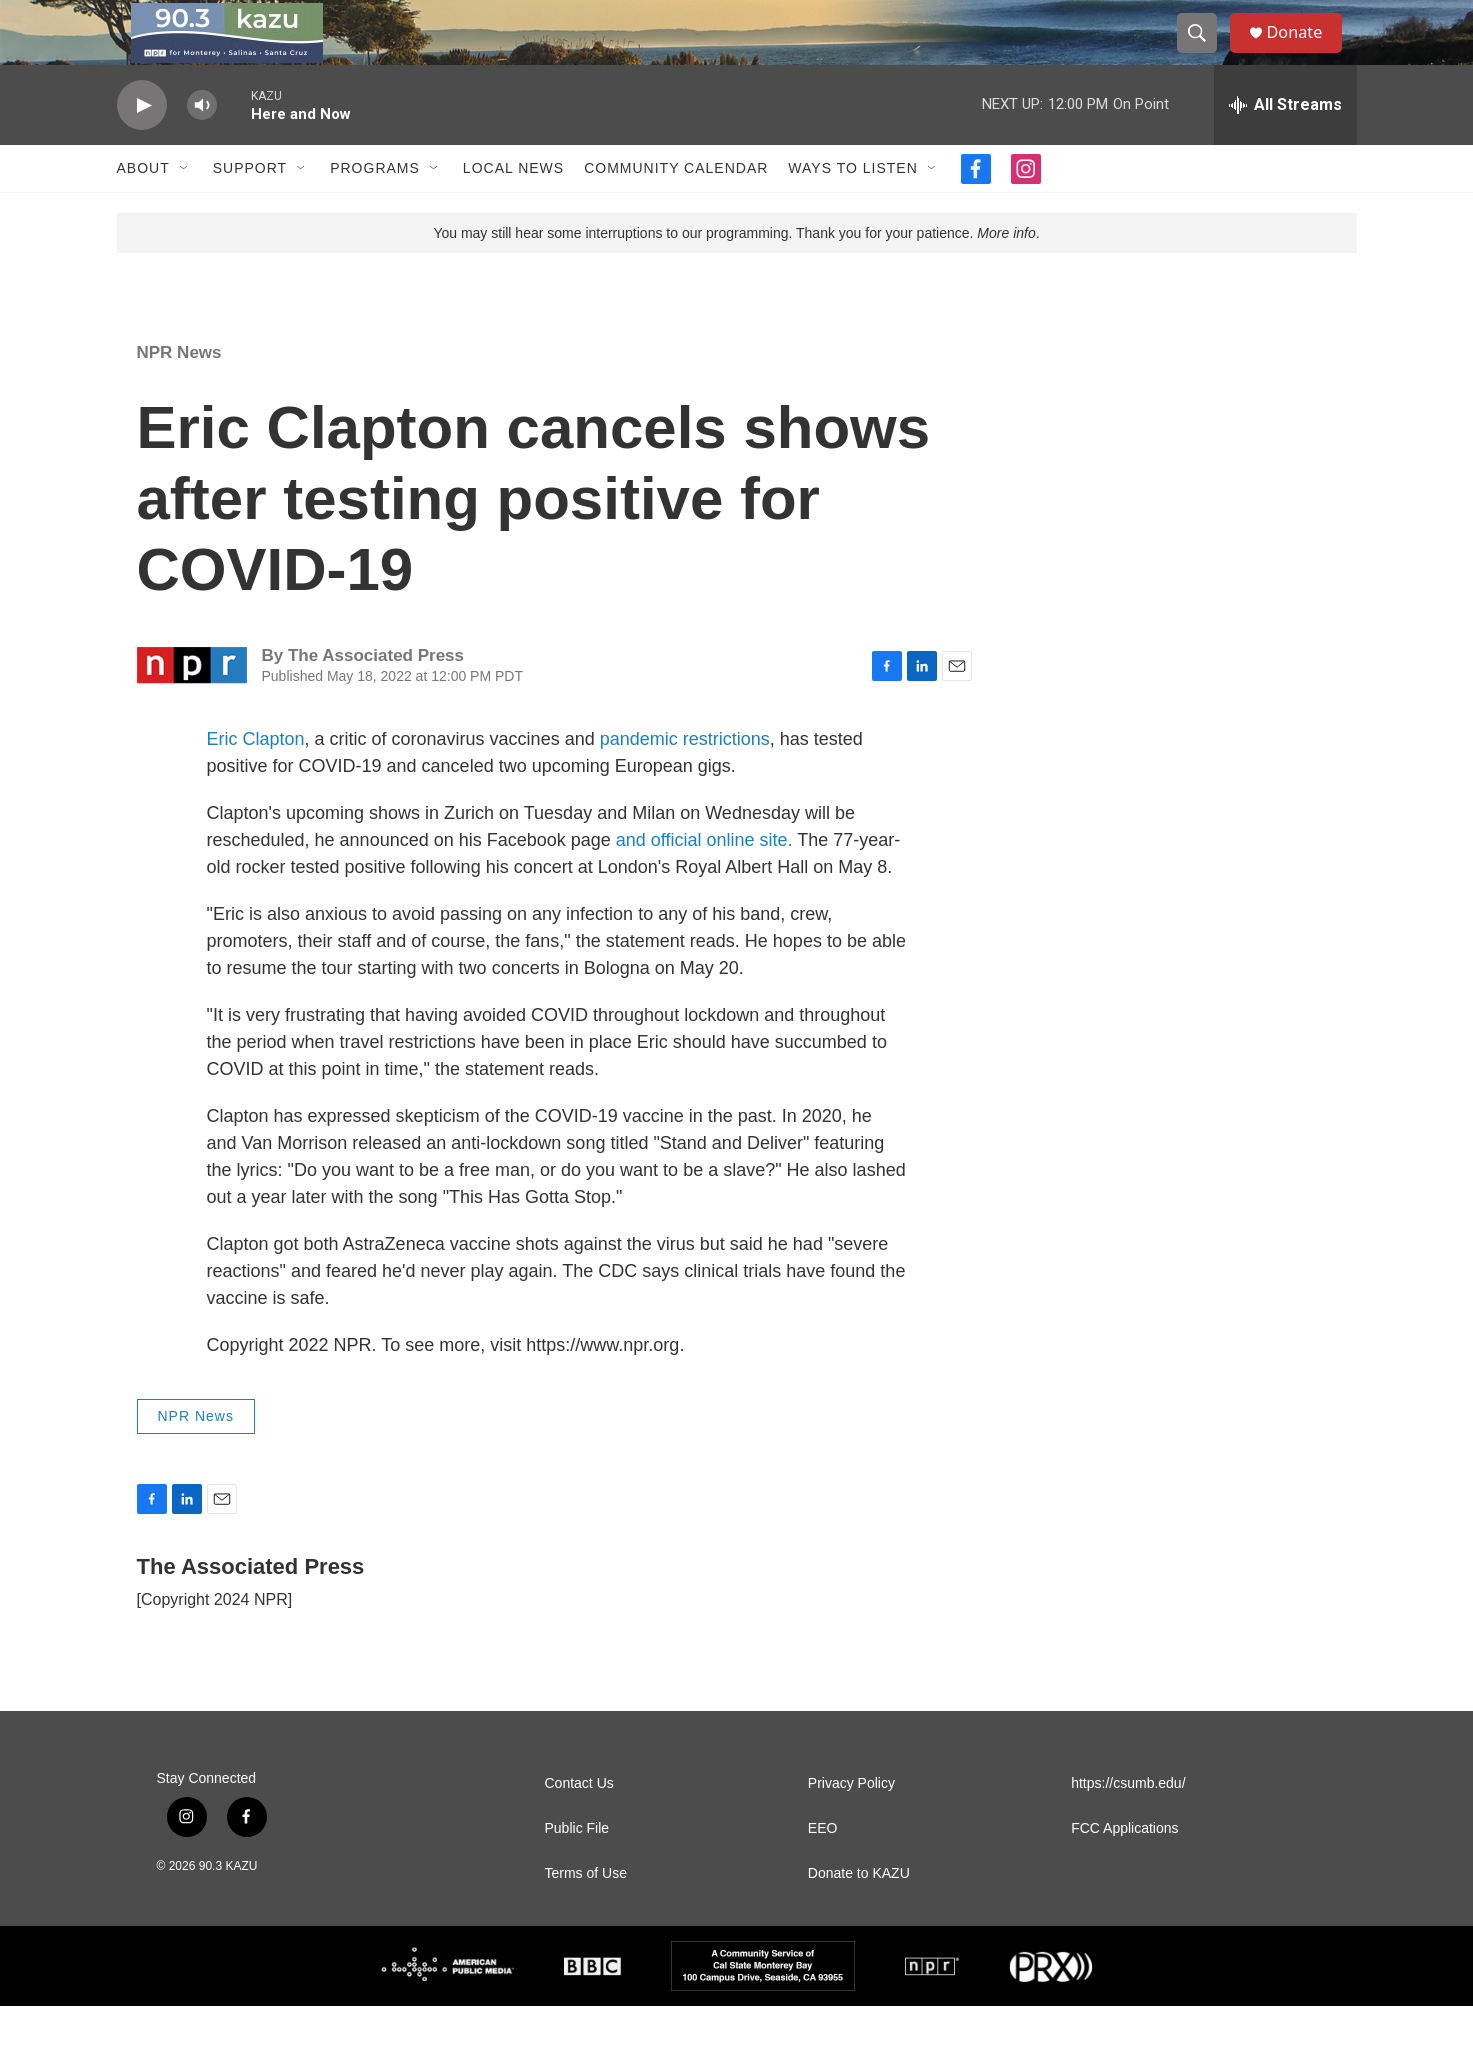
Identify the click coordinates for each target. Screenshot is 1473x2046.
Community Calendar (676, 208)
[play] (142, 145)
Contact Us (579, 1823)
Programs (375, 208)
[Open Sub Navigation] (185, 208)
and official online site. (704, 880)
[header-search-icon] (1205, 53)
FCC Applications (1124, 1868)
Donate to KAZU (859, 1913)
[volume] (202, 145)
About (143, 208)
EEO (823, 1868)
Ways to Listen (852, 208)
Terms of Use (586, 1913)
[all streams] (1285, 145)
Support (250, 208)
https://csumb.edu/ (1128, 1823)
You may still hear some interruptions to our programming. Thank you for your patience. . (736, 273)
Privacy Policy (851, 1823)
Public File (577, 1868)
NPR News (179, 392)
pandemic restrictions (685, 779)
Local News (513, 208)
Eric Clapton (256, 779)
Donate (1306, 52)
